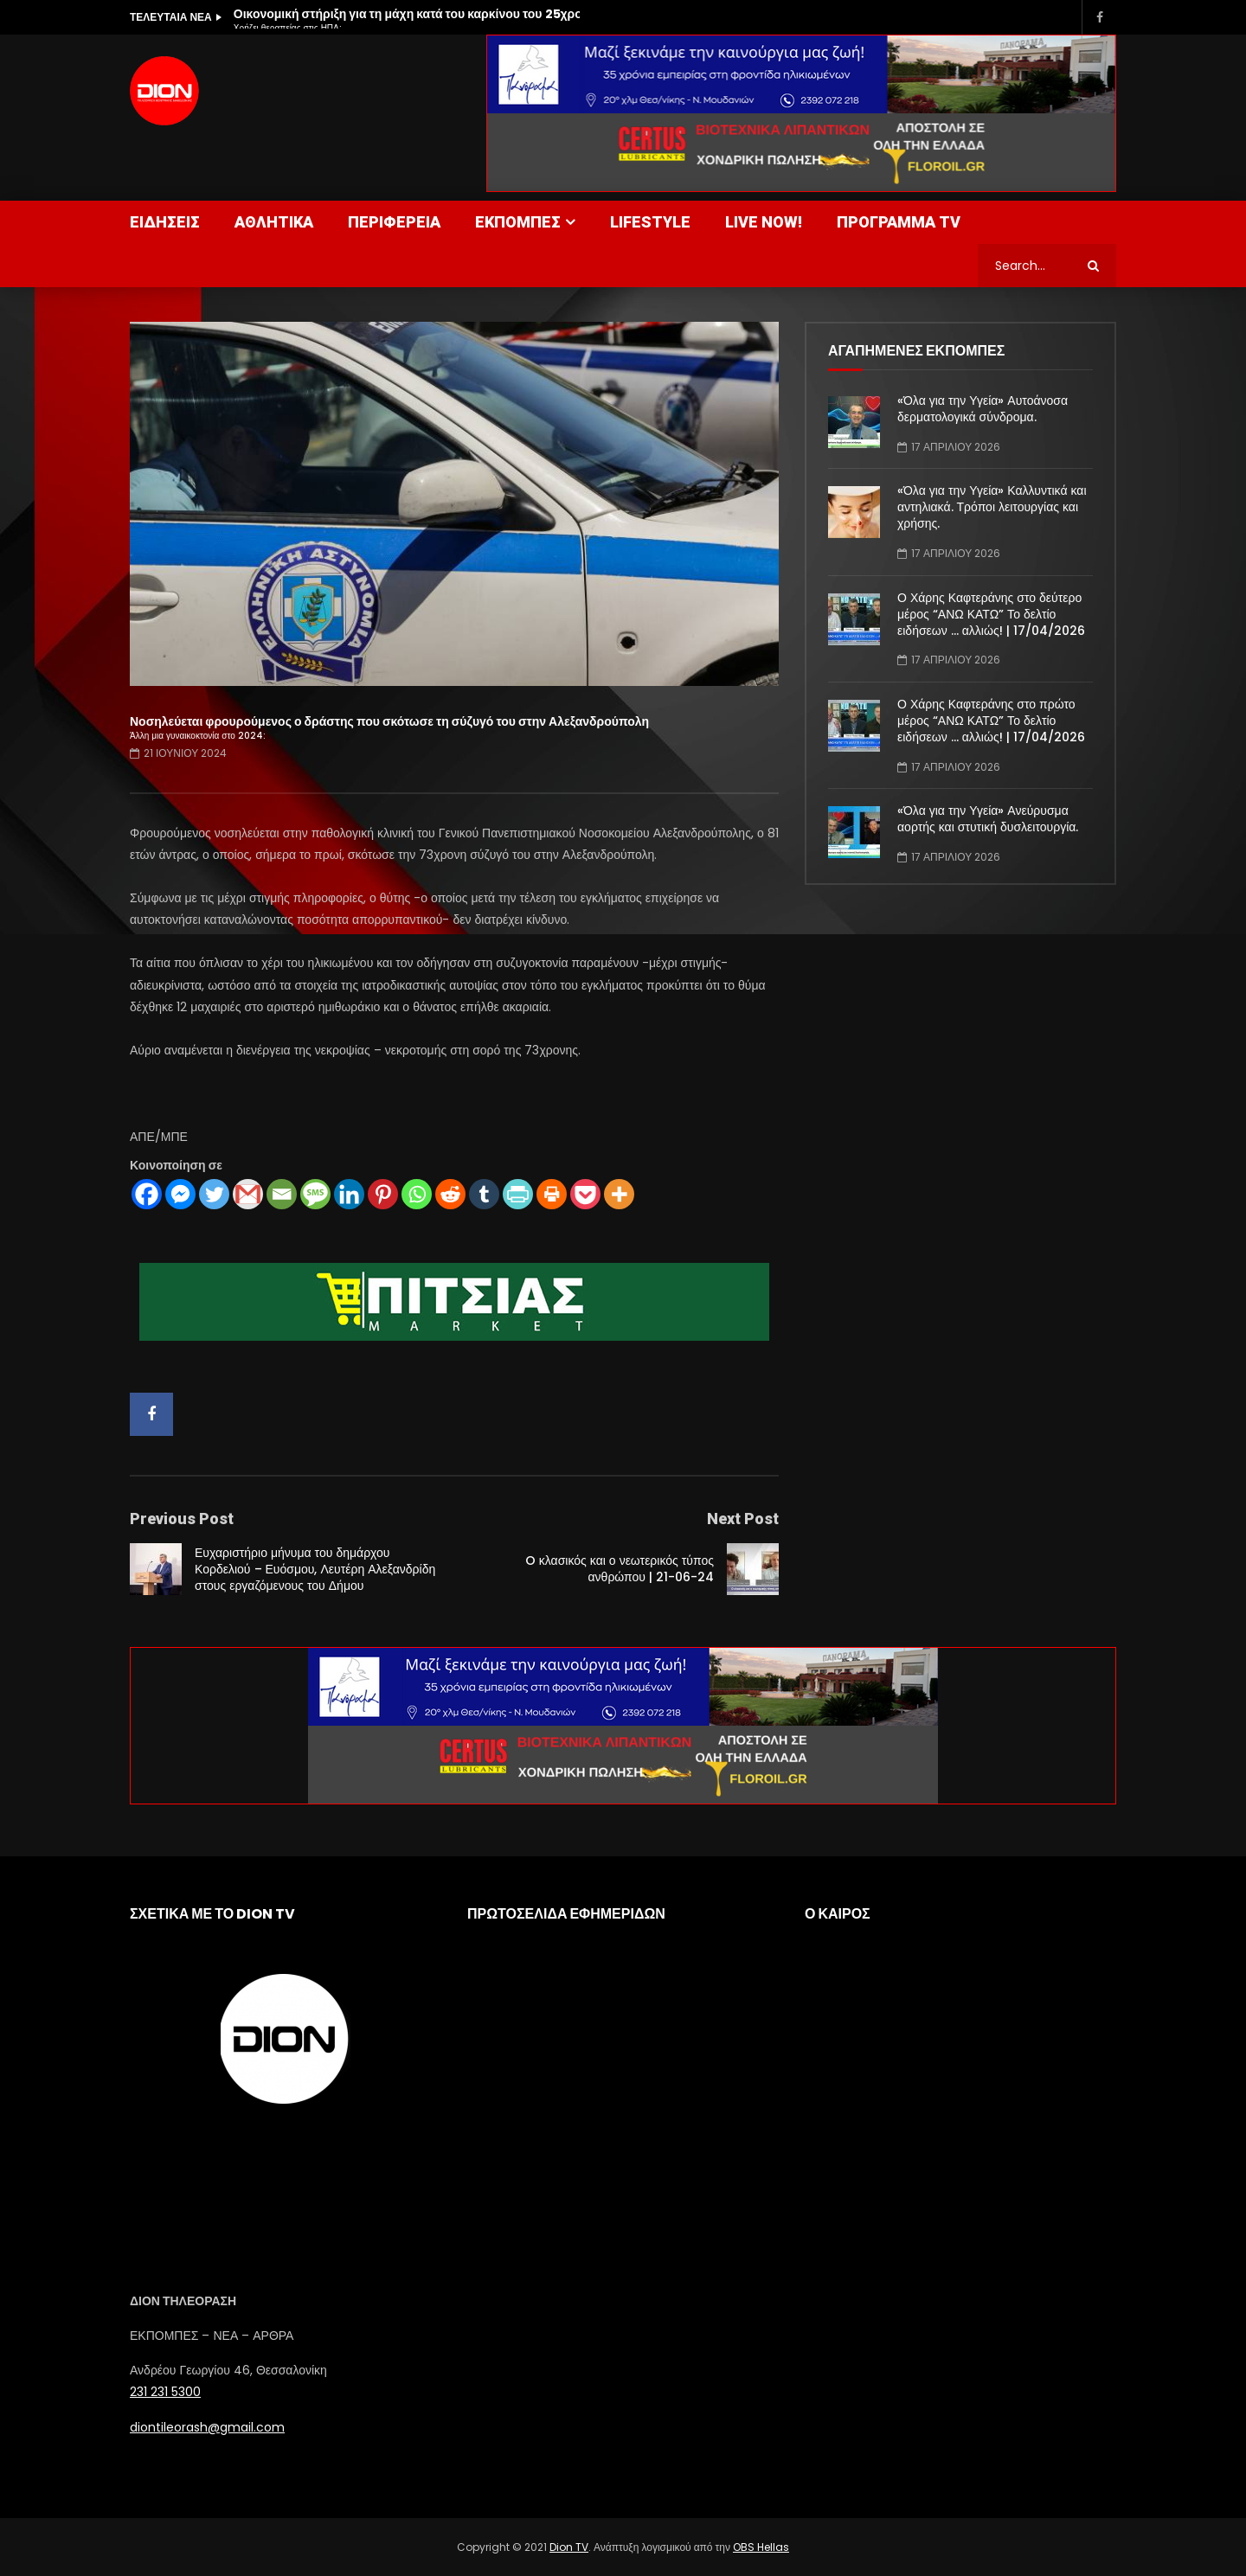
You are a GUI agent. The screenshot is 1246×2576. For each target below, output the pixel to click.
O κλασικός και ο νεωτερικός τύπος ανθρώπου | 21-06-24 (619, 1569)
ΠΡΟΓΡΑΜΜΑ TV (898, 222)
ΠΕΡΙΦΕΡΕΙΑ (394, 222)
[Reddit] (450, 1194)
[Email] (282, 1194)
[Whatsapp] (416, 1194)
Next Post (743, 1518)
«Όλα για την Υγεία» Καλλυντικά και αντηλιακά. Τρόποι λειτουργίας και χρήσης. (992, 507)
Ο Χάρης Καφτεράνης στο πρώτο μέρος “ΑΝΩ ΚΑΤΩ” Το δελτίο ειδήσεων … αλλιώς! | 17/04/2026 (991, 720)
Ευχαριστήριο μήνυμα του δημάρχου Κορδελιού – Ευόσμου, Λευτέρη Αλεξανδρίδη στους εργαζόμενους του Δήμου (315, 1569)
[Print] (551, 1194)
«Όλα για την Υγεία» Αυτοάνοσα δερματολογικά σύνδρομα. (982, 409)
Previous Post (182, 1518)
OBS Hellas (761, 2547)
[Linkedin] (349, 1194)
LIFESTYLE (650, 222)
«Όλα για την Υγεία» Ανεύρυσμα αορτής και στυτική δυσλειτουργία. (987, 819)
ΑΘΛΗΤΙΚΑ (273, 222)
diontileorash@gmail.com (207, 2427)
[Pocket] (585, 1194)
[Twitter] (214, 1194)
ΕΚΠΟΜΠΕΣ (518, 222)
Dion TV (568, 2547)
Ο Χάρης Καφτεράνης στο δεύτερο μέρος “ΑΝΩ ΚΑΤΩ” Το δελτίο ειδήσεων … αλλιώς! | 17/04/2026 (991, 614)
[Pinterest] (383, 1194)
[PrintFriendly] (518, 1194)
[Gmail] (248, 1194)
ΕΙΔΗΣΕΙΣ (165, 222)
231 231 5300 (165, 2391)
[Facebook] (147, 1194)
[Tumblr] (484, 1194)
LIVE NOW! (763, 222)
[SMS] (315, 1194)
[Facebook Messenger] (180, 1194)
